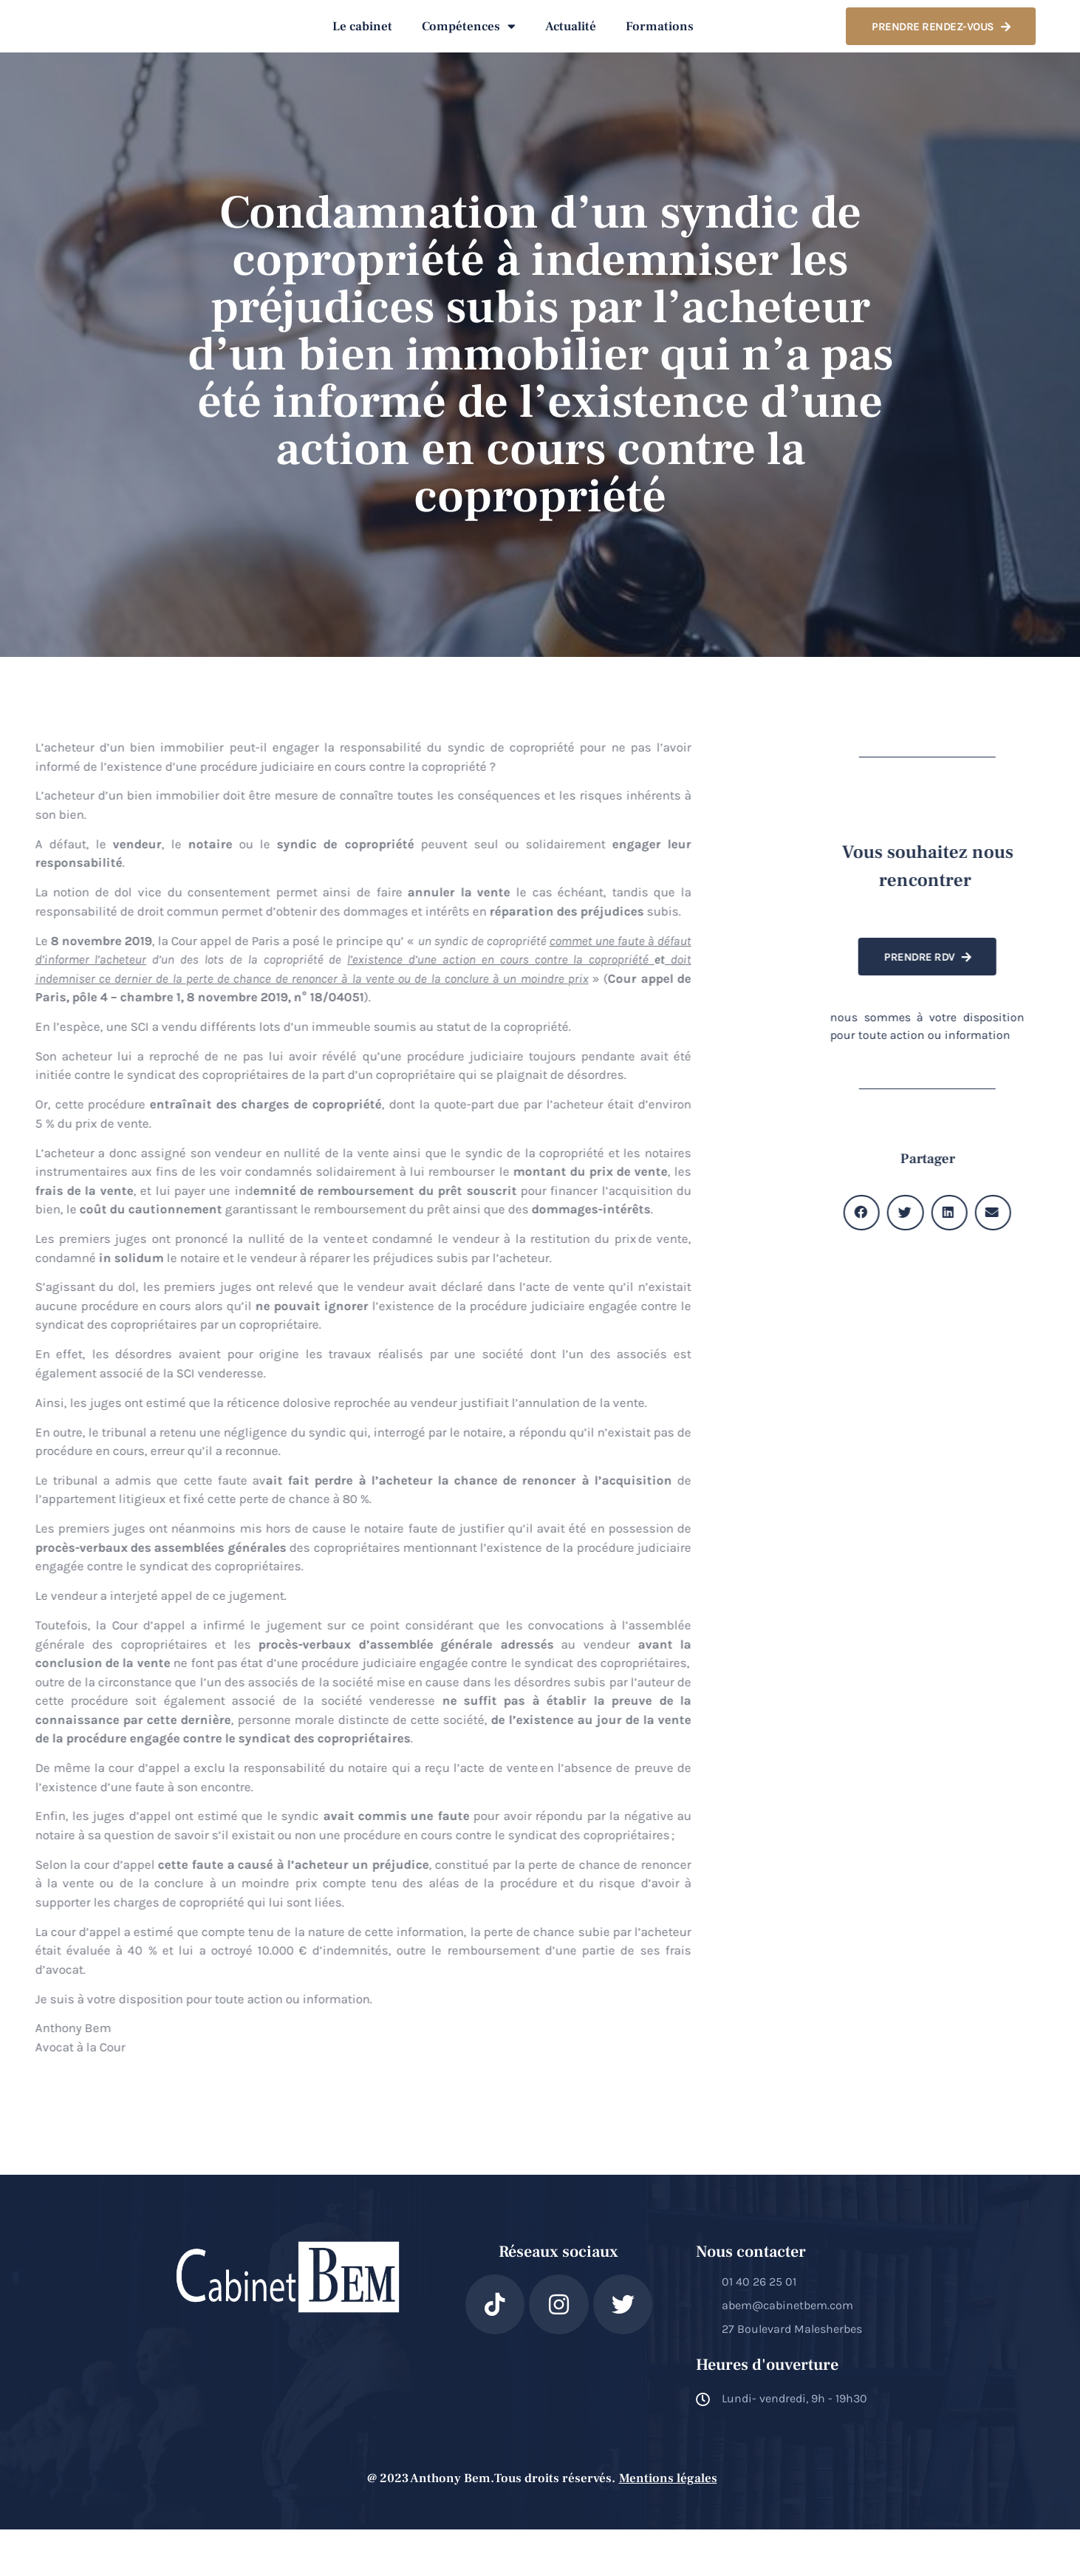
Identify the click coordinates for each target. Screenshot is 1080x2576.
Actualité (570, 49)
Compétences (469, 49)
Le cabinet (362, 49)
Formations (660, 49)
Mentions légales (668, 2525)
